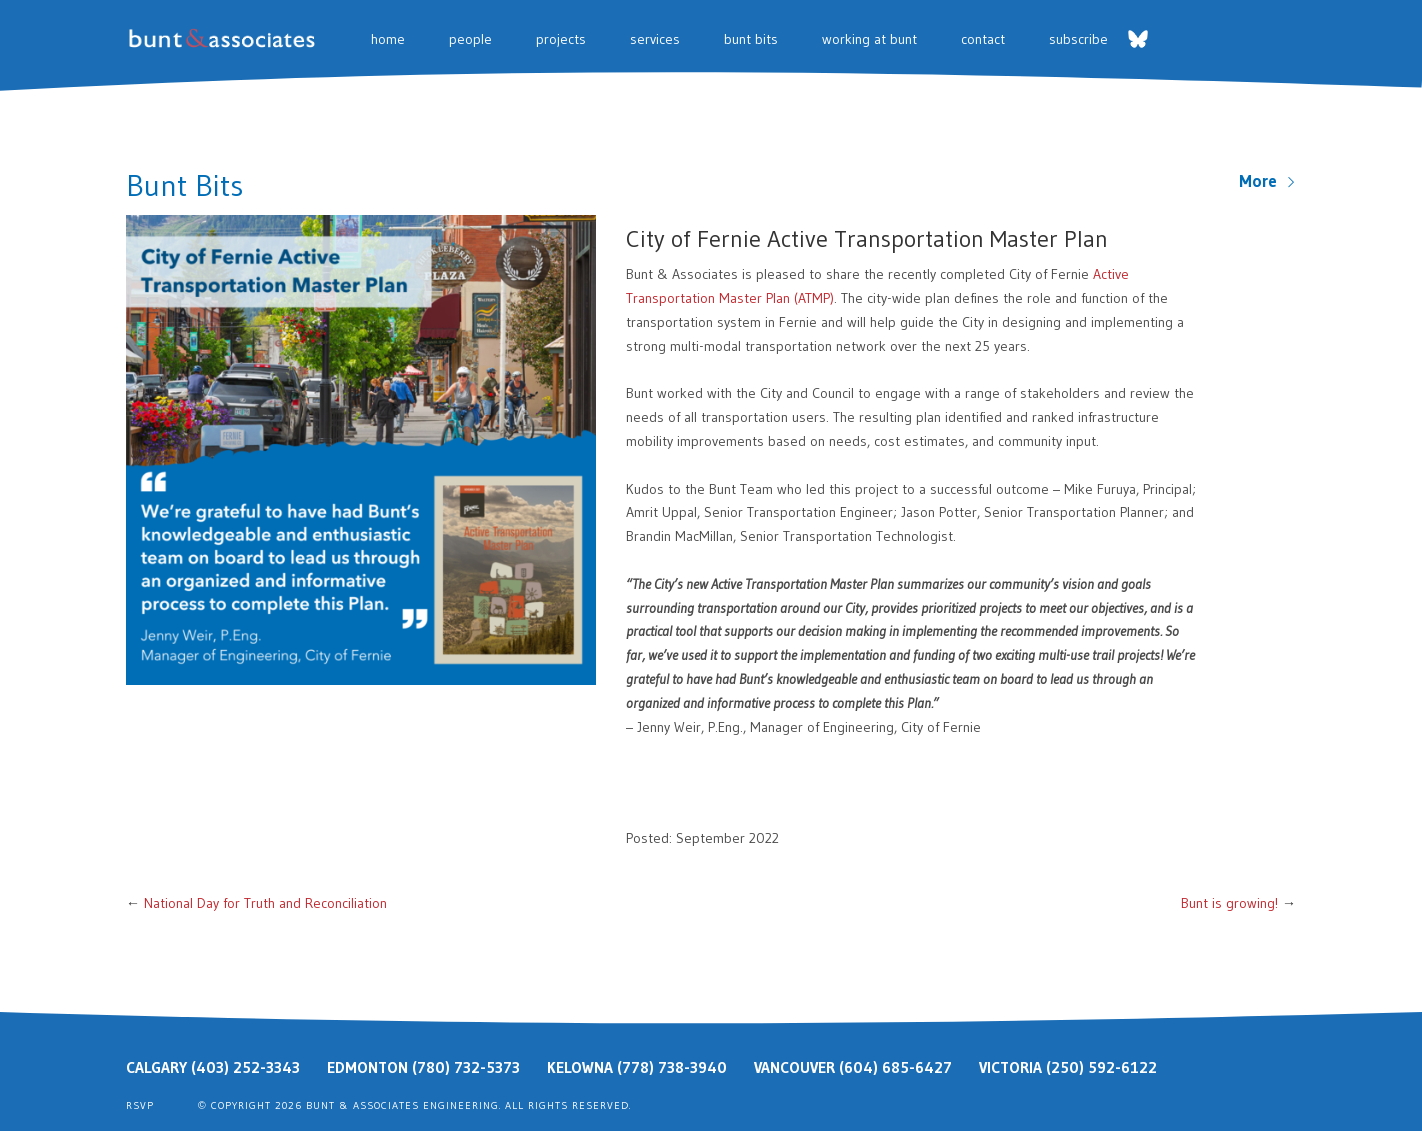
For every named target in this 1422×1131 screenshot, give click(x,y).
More (1267, 181)
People (470, 39)
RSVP (140, 1105)
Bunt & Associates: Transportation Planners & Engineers (225, 38)
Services (655, 39)
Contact (983, 39)
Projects (561, 39)
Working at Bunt (869, 39)
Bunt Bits (751, 39)
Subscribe (1078, 39)
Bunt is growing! (1229, 903)
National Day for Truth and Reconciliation (265, 903)
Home (388, 39)
